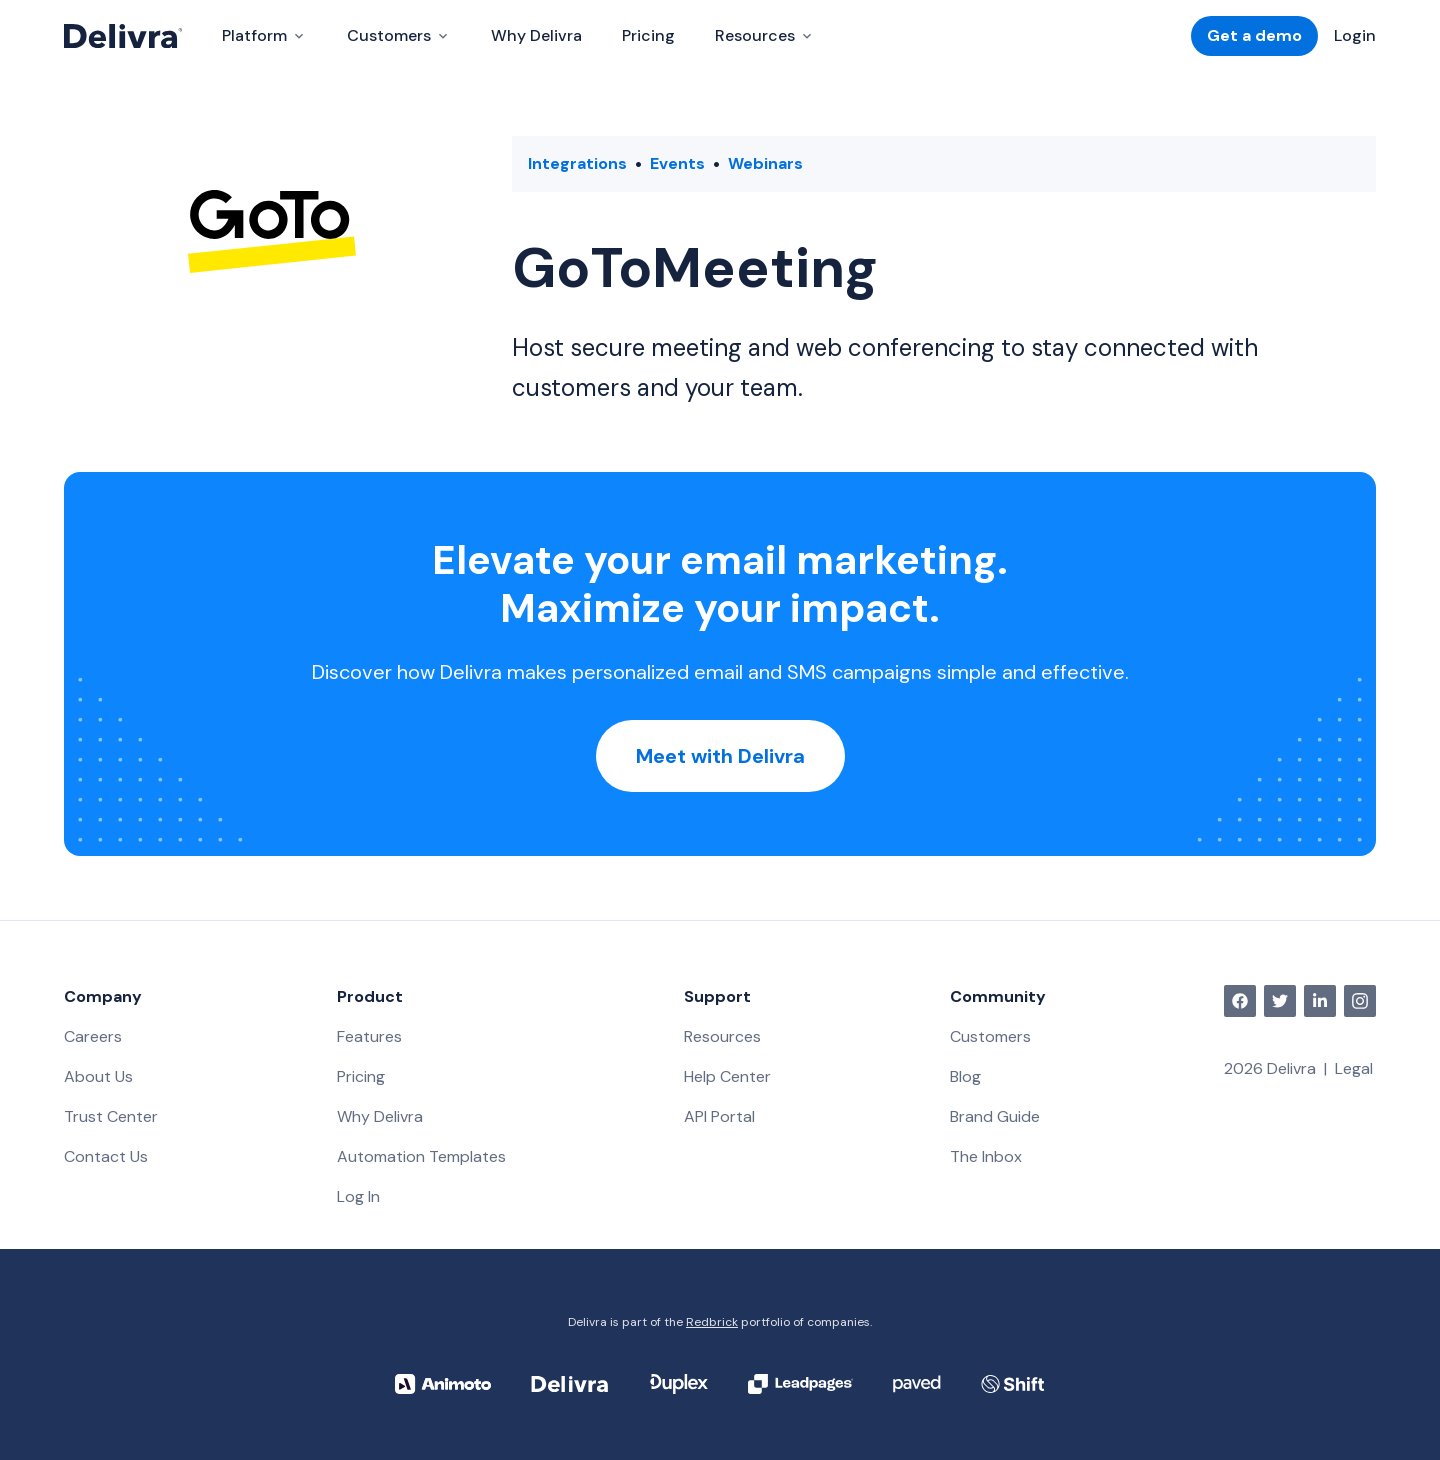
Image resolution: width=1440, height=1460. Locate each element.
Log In (358, 1196)
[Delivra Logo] (123, 36)
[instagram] (1360, 1001)
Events (677, 163)
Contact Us (106, 1156)
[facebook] (1240, 1001)
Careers (93, 1036)
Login (1355, 35)
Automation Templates (421, 1156)
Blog (965, 1076)
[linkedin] (1320, 1001)
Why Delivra (536, 35)
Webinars (765, 163)
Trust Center (111, 1116)
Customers (990, 1036)
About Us (98, 1076)
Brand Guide (995, 1116)
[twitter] (1280, 1001)
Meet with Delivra (720, 756)
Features (369, 1036)
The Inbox (986, 1156)
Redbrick (712, 1322)
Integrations (577, 163)
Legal (1354, 1068)
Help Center (727, 1076)
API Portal (719, 1116)
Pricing (648, 35)
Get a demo (1254, 35)
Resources (722, 1036)
